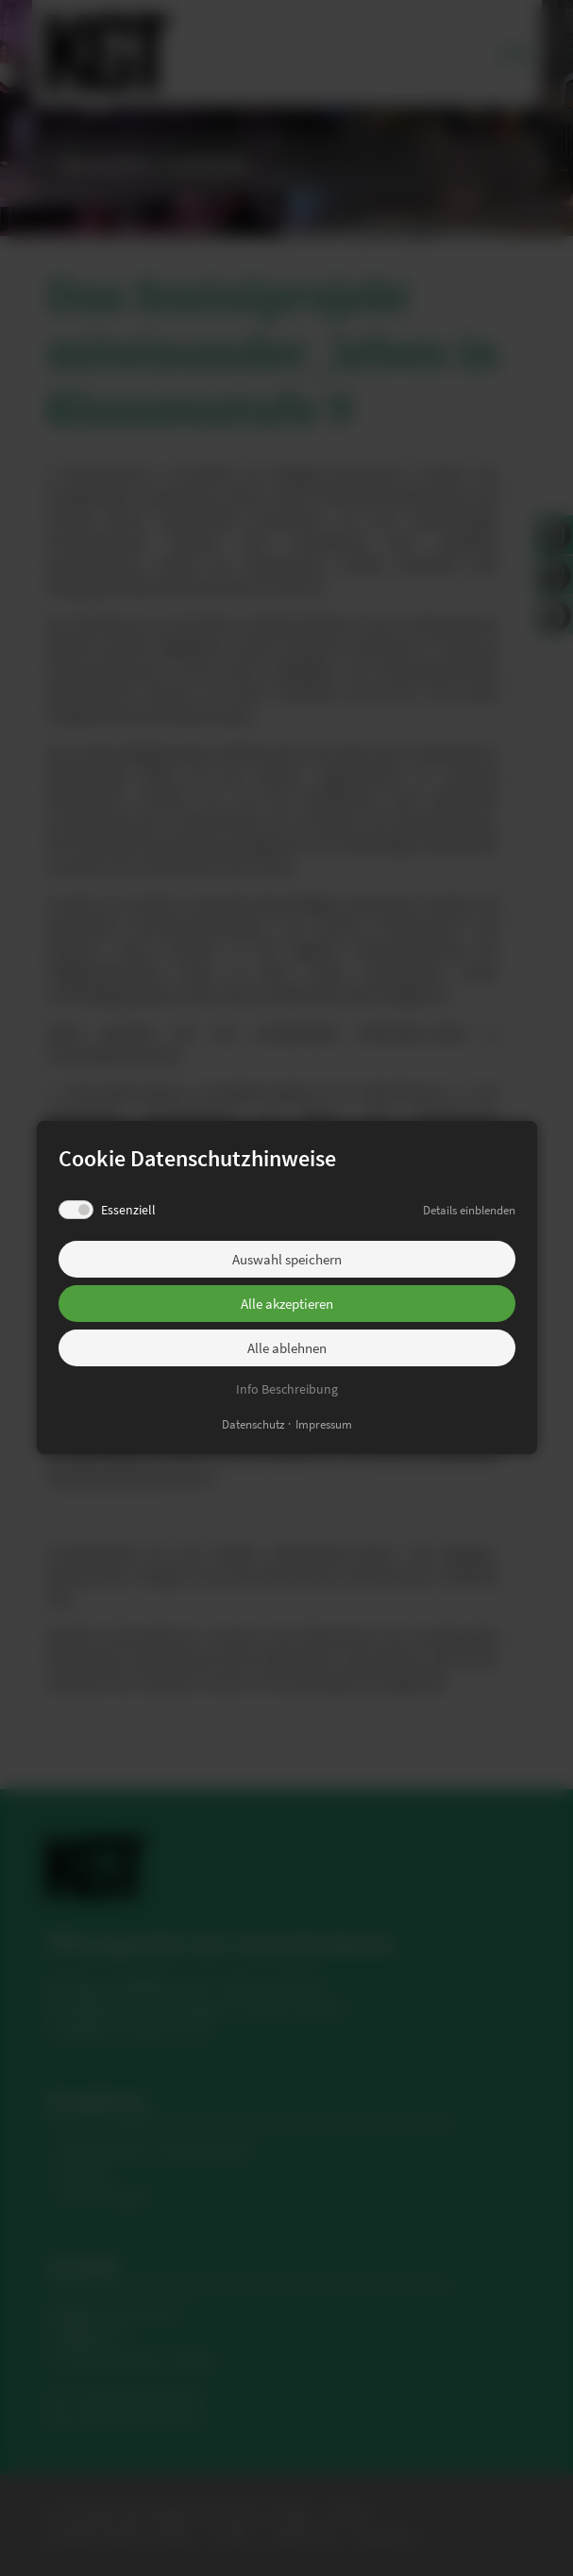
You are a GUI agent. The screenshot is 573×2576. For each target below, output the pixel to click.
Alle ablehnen (287, 1348)
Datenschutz (253, 1425)
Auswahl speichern (287, 1259)
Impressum (323, 1425)
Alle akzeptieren (287, 1304)
